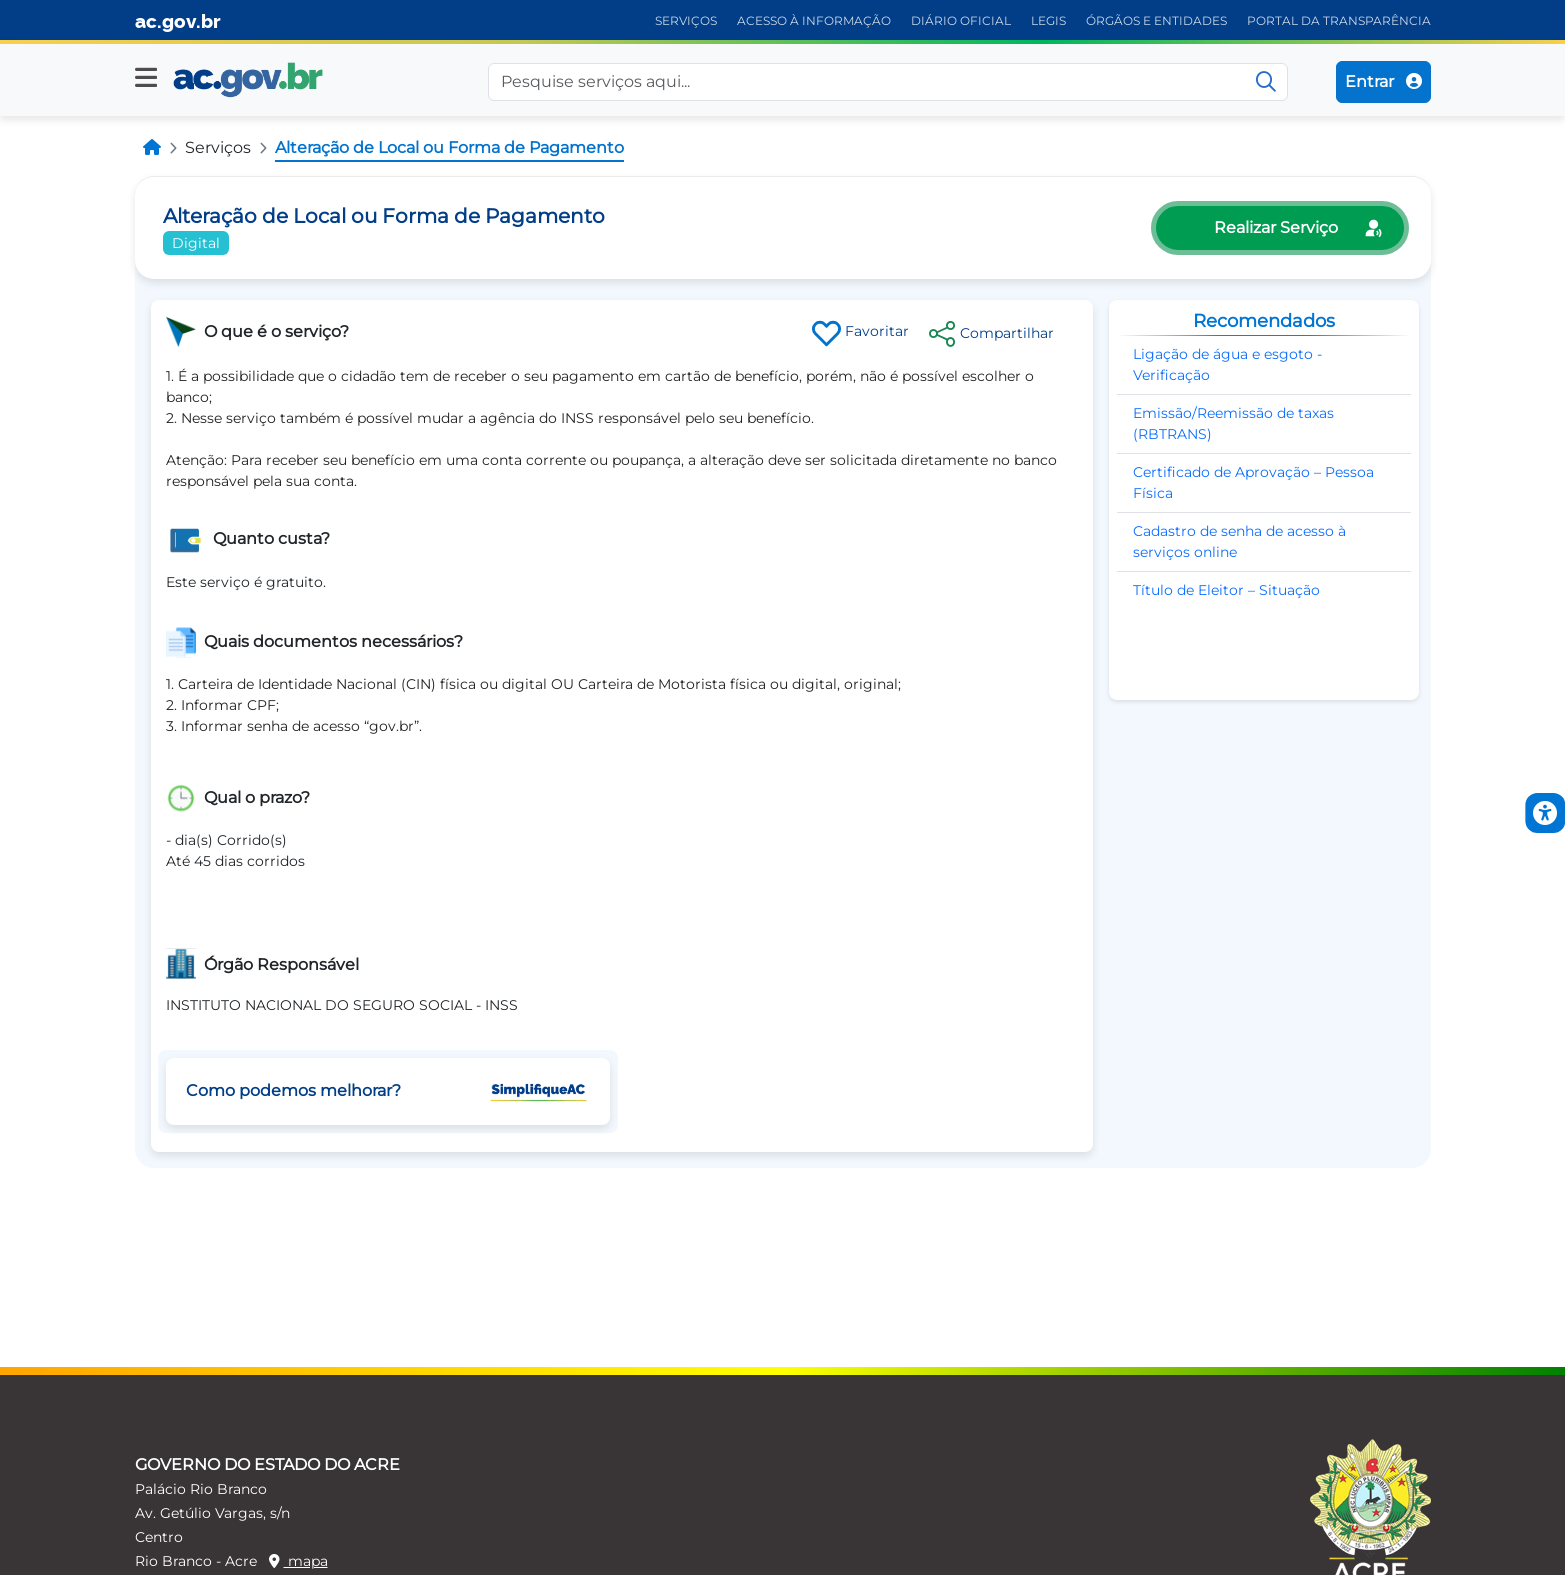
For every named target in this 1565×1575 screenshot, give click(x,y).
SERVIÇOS (686, 20)
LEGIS (1048, 20)
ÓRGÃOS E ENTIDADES (1156, 20)
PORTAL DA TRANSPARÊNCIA (1339, 20)
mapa (298, 1561)
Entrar (1383, 81)
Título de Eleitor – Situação (1226, 590)
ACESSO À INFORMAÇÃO (814, 20)
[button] (146, 78)
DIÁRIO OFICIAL (961, 20)
